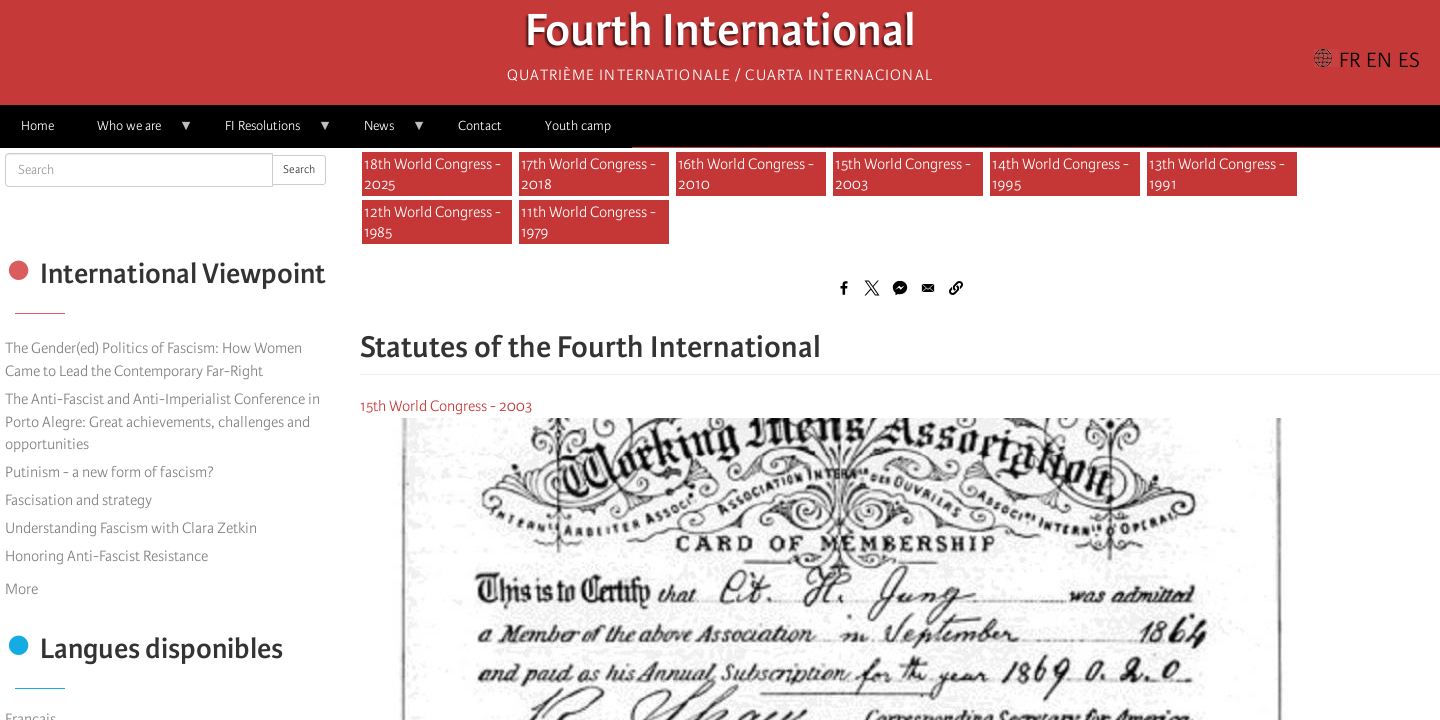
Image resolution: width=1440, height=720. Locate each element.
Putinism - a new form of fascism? (109, 472)
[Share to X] (872, 288)
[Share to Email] (928, 288)
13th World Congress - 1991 (1217, 174)
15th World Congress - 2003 (903, 174)
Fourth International (720, 35)
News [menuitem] (384, 132)
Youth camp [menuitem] (578, 125)
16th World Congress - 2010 (746, 174)
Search (299, 169)
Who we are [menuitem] (134, 132)
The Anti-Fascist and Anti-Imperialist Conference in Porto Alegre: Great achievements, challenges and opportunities (162, 422)
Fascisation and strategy (78, 500)
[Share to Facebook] (844, 288)
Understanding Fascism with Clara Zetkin (131, 528)
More (21, 589)
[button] (956, 288)
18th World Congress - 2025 (432, 174)
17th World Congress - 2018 (588, 174)
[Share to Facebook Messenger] (900, 288)
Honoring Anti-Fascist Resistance (106, 556)
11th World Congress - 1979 (588, 222)
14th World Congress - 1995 (1060, 174)
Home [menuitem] (37, 125)
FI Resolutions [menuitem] (268, 132)
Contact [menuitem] (480, 125)
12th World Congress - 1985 (432, 222)
